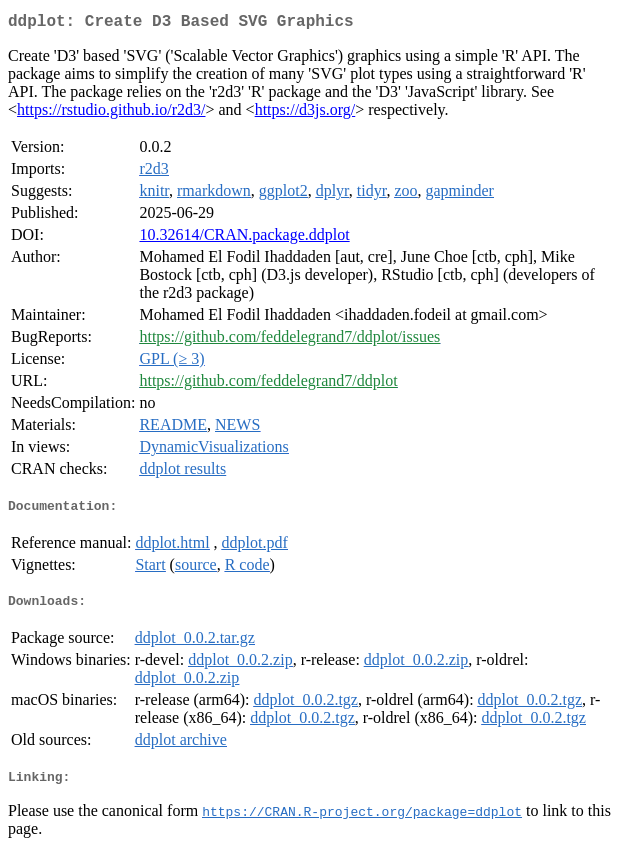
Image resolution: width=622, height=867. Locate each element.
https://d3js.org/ (305, 113)
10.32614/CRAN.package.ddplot (244, 238)
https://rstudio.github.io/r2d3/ (111, 113)
